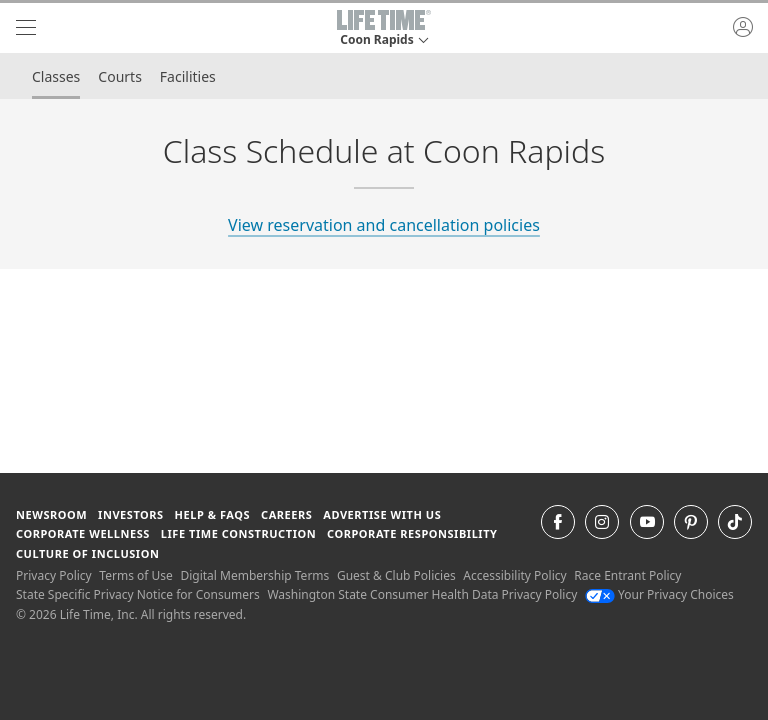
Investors (131, 514)
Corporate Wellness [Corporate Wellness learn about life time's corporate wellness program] (83, 533)
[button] (384, 28)
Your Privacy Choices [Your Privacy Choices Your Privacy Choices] (659, 594)
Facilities (188, 76)
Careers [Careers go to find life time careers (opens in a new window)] (286, 514)
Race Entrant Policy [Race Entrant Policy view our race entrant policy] (627, 575)
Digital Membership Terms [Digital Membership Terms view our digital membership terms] (254, 575)
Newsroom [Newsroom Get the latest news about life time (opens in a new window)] (51, 514)
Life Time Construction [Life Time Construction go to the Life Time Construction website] (238, 533)
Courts (120, 76)
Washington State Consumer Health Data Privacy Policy (422, 594)
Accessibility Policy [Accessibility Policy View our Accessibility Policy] (514, 575)
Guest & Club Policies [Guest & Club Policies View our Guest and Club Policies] (396, 575)
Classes (56, 76)
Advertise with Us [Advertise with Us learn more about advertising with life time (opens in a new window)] (382, 514)
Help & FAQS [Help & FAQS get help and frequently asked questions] (213, 514)
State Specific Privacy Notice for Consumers (138, 594)
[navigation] (26, 28)
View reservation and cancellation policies (384, 225)
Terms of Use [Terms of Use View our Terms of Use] (135, 575)
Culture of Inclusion (87, 553)
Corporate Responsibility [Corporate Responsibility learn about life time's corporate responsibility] (412, 533)
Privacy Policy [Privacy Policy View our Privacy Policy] (54, 575)
